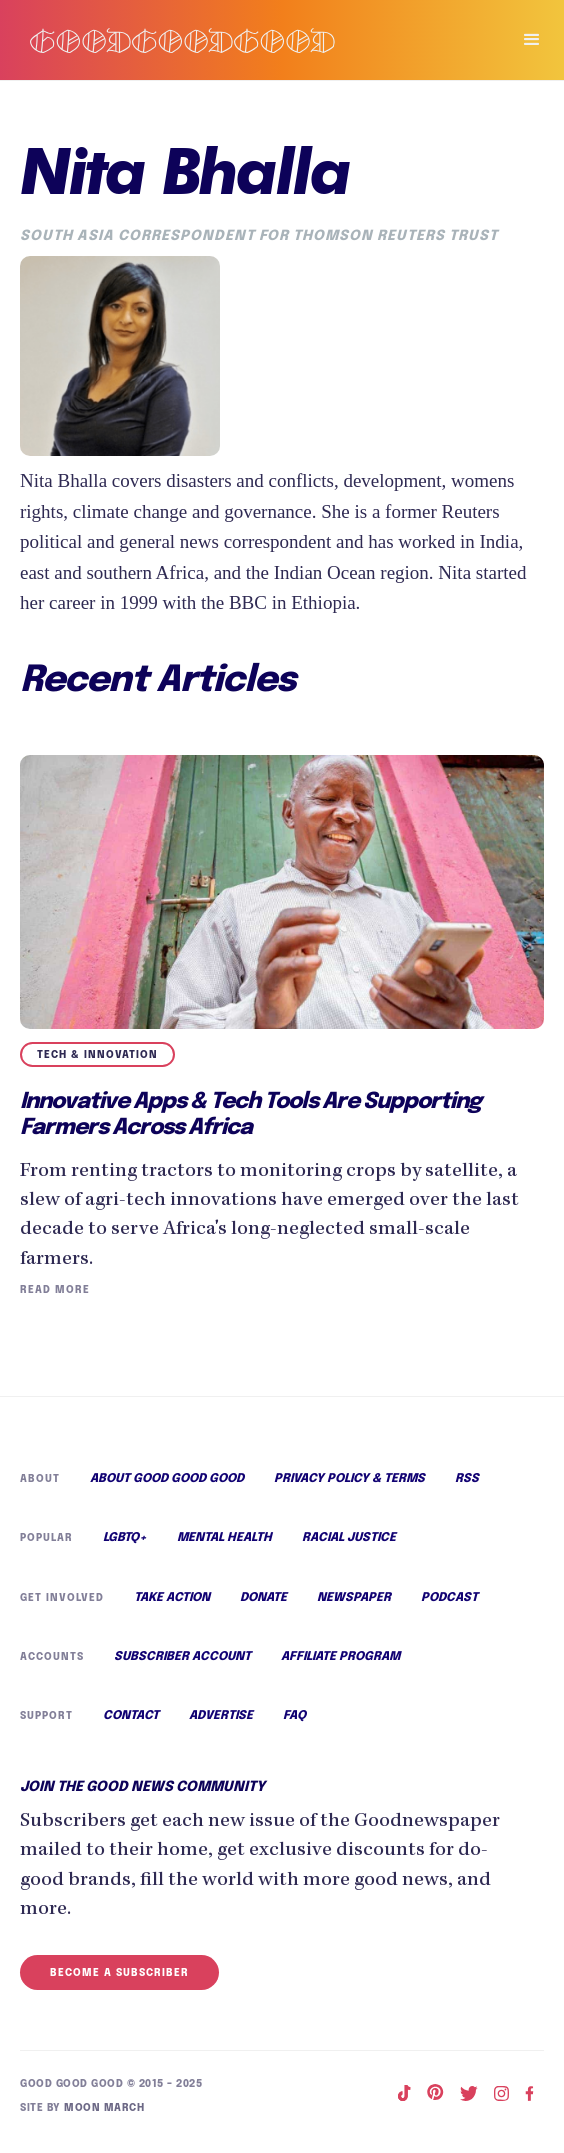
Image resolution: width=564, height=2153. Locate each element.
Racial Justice (352, 1544)
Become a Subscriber (117, 1984)
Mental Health (227, 1544)
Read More (53, 1292)
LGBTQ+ (126, 1544)
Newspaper (353, 1605)
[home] (246, 40)
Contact (131, 1728)
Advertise (221, 1728)
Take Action (170, 1605)
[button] (523, 40)
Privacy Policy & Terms (350, 1483)
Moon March (100, 2117)
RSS (467, 1483)
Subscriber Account (181, 1666)
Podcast (448, 1605)
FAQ (294, 1728)
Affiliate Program (339, 1666)
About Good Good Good (167, 1483)
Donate (263, 1605)
